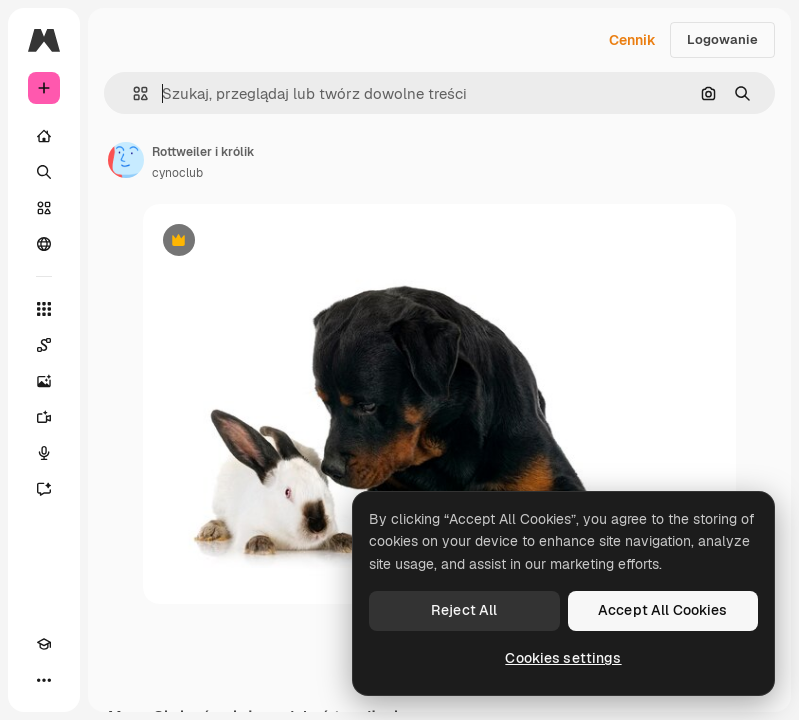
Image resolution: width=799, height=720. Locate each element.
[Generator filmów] (44, 417)
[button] (132, 93)
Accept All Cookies (663, 610)
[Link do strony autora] (126, 160)
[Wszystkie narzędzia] (44, 309)
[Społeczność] (44, 244)
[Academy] (44, 644)
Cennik (632, 40)
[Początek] (44, 136)
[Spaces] (44, 345)
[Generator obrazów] (44, 381)
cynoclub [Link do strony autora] (177, 173)
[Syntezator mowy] (44, 453)
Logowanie (722, 39)
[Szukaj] (44, 172)
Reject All (464, 610)
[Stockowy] (44, 208)
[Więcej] (44, 680)
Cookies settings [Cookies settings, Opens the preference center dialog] (563, 658)
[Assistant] (44, 489)
